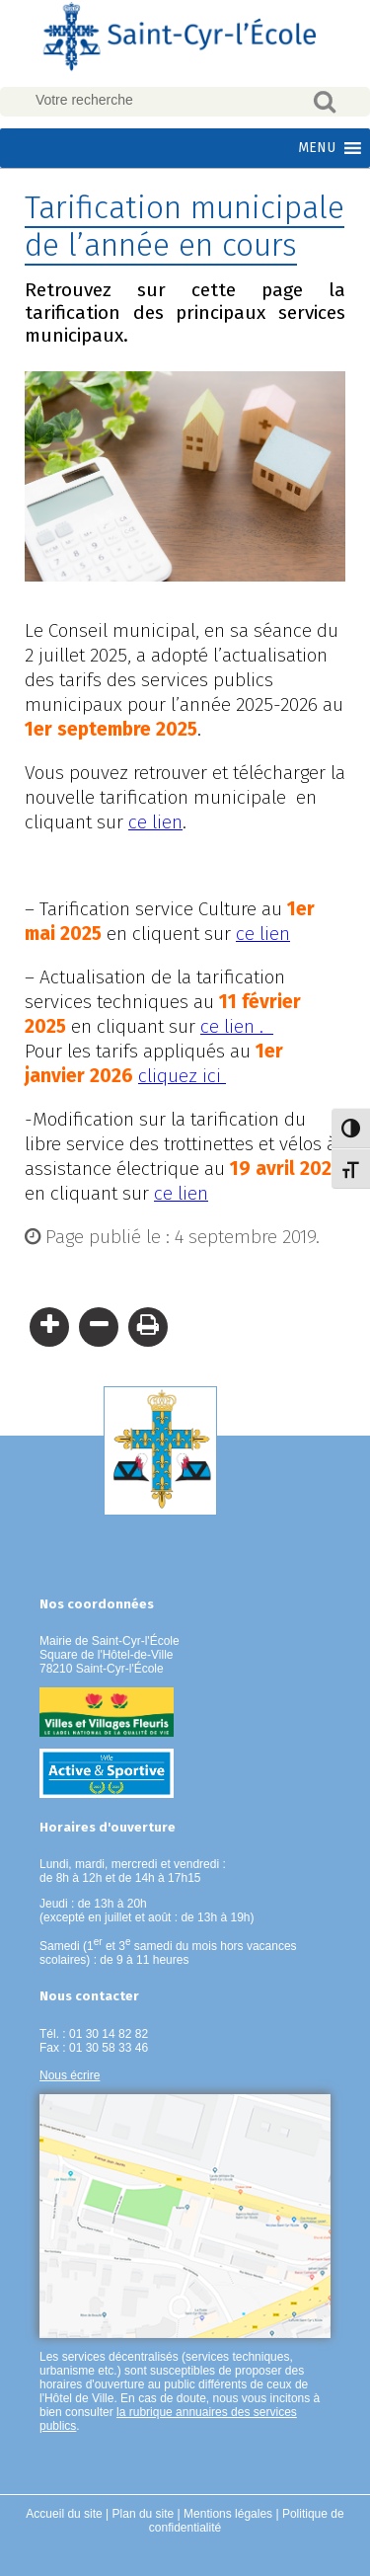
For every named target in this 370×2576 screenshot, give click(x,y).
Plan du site (143, 2514)
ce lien (155, 822)
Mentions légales (228, 2514)
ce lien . (236, 1026)
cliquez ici (182, 1075)
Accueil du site (64, 2514)
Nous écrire (69, 2075)
